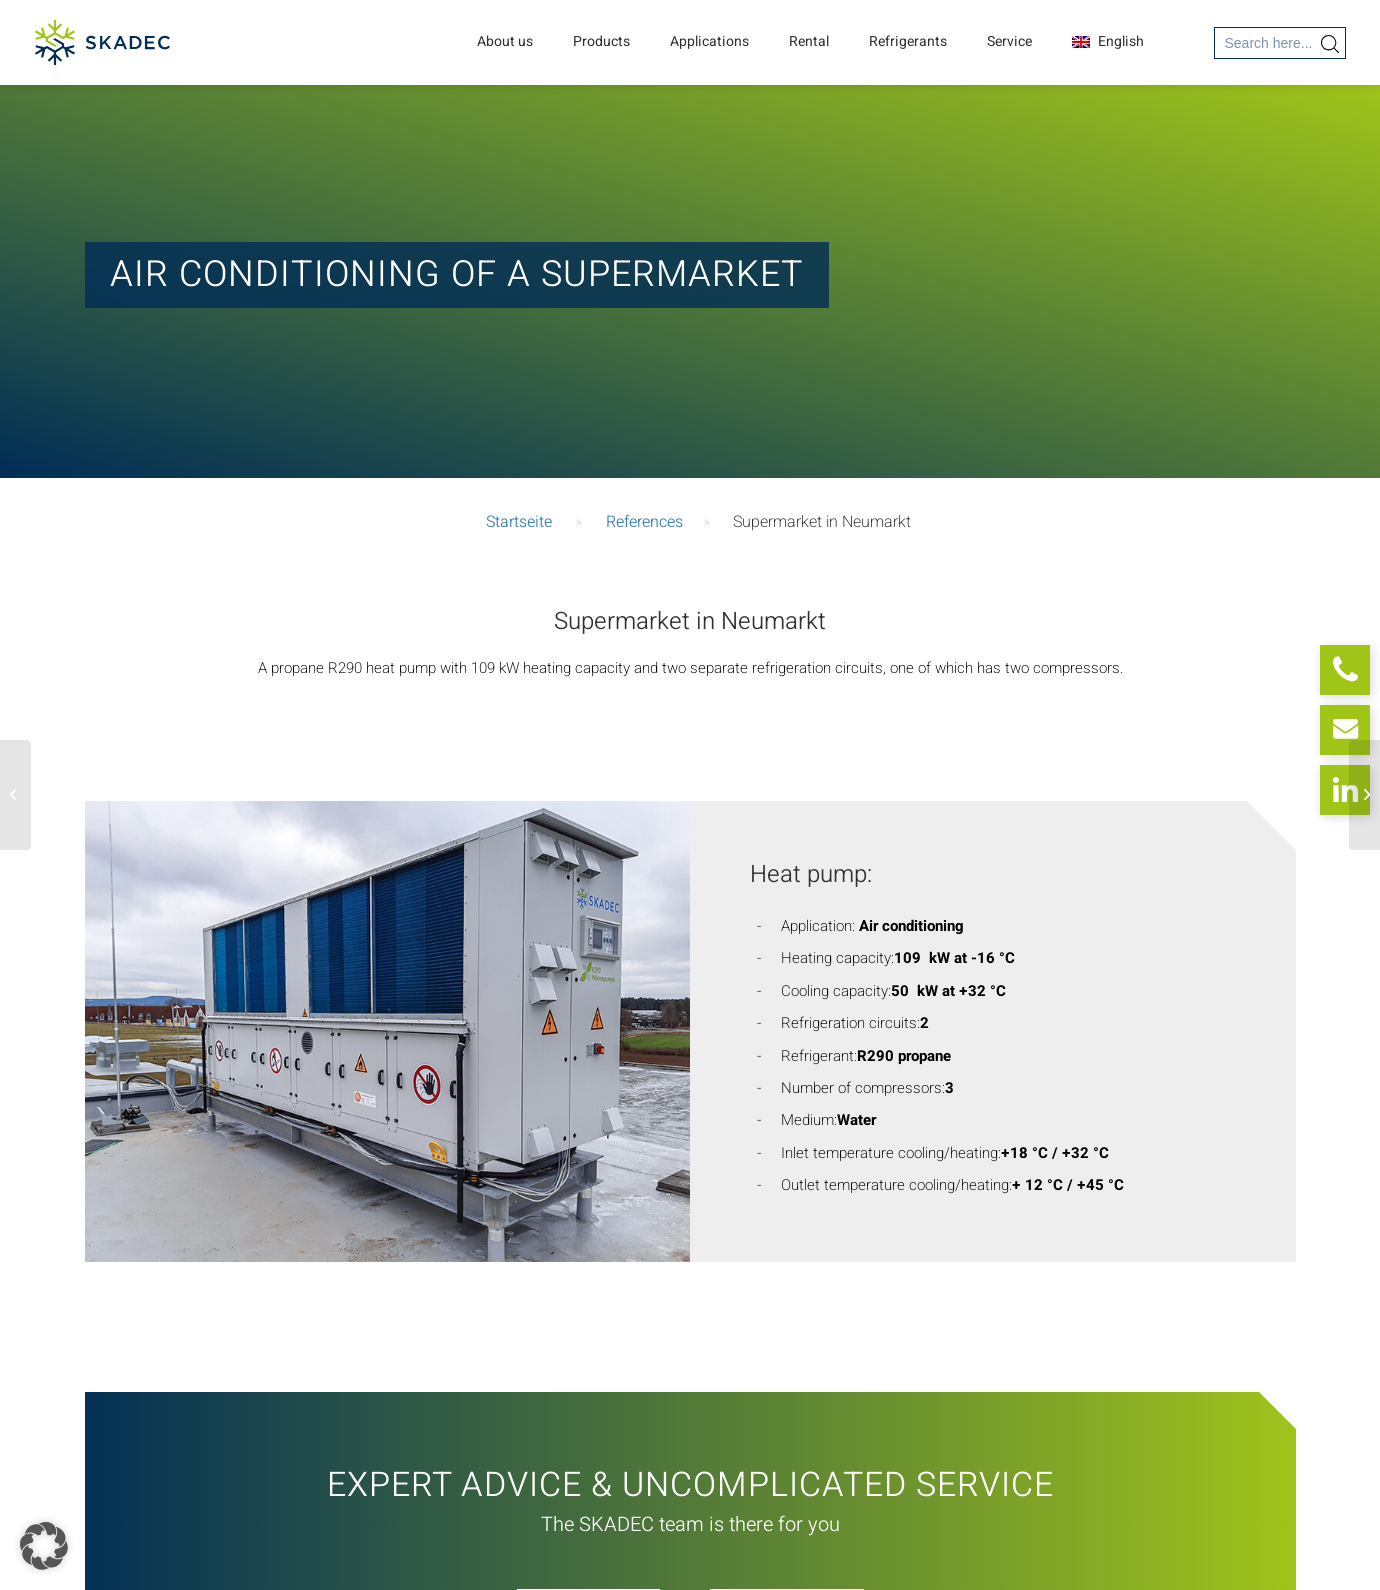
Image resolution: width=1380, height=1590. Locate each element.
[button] (44, 1546)
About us (505, 41)
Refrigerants (908, 41)
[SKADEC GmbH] (102, 42)
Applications (709, 41)
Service (1009, 41)
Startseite (519, 522)
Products (601, 41)
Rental (809, 41)
